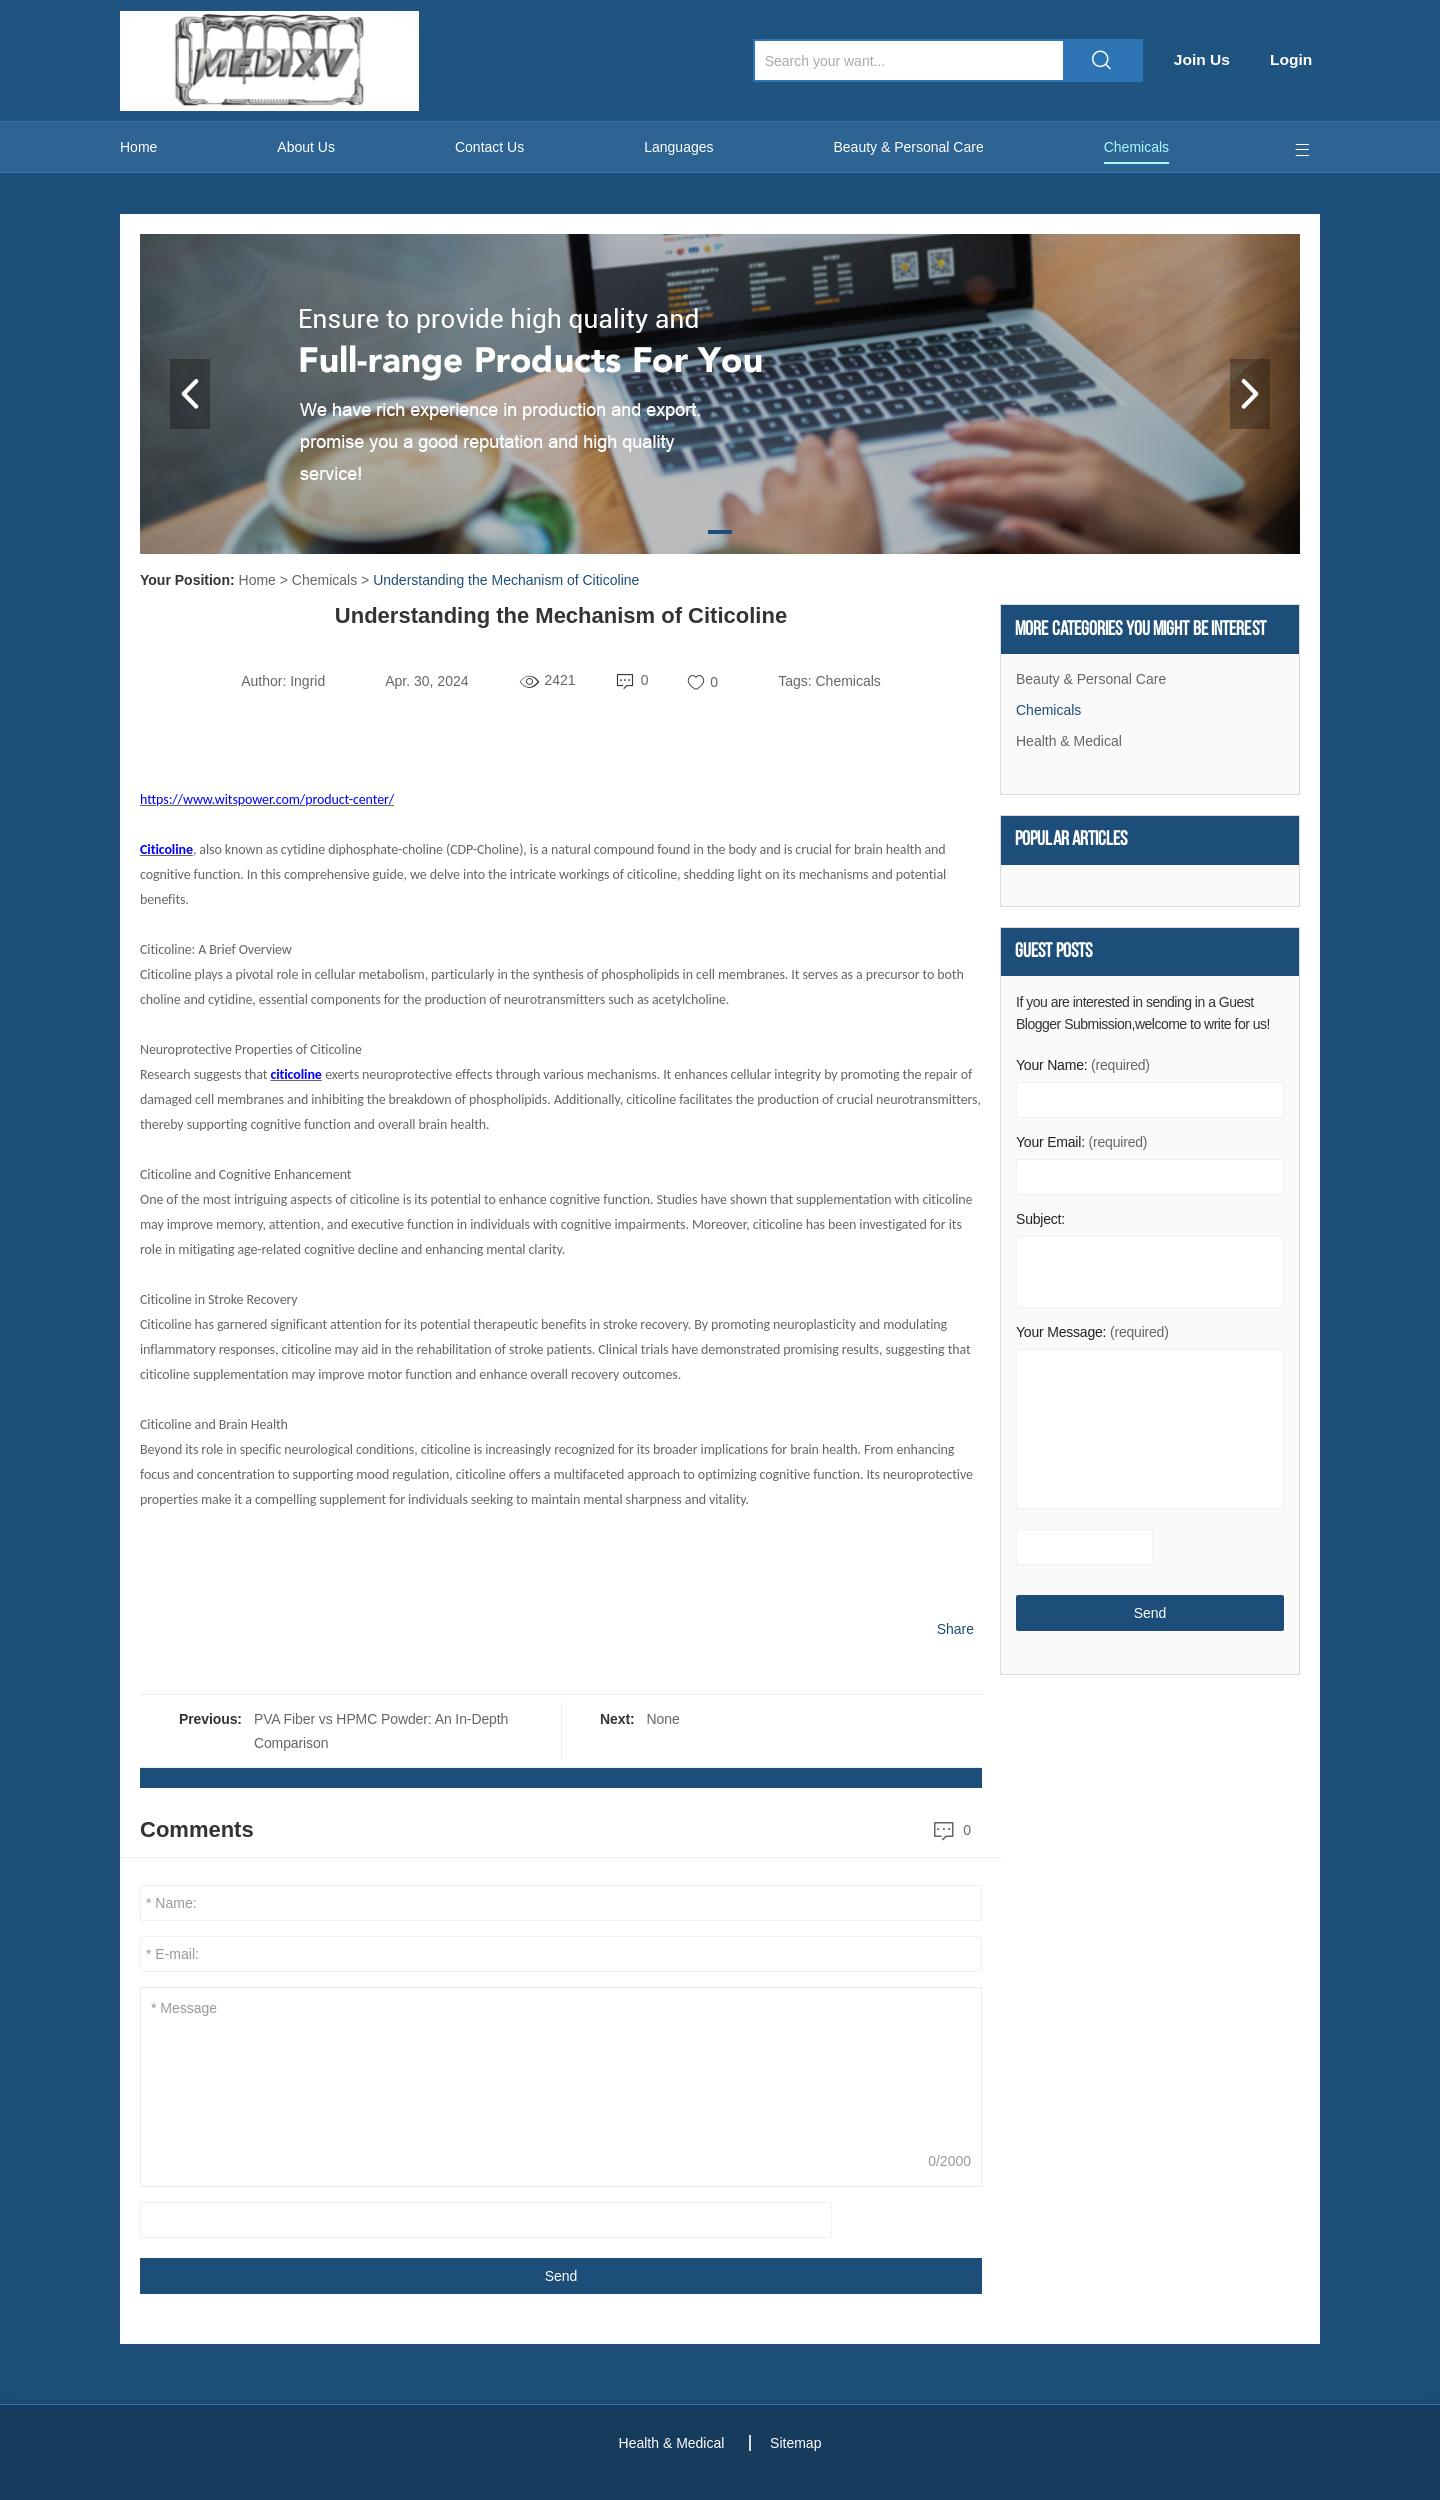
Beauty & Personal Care (909, 147)
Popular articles (1071, 842)
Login (1298, 59)
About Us (306, 147)
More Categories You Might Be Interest (1140, 630)
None (663, 1719)
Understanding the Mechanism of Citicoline (506, 580)
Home (138, 147)
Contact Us (489, 147)
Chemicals (1136, 147)
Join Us (1208, 59)
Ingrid (307, 681)
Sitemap (798, 2443)
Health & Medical (1069, 742)
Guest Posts (1053, 955)
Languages (678, 147)
